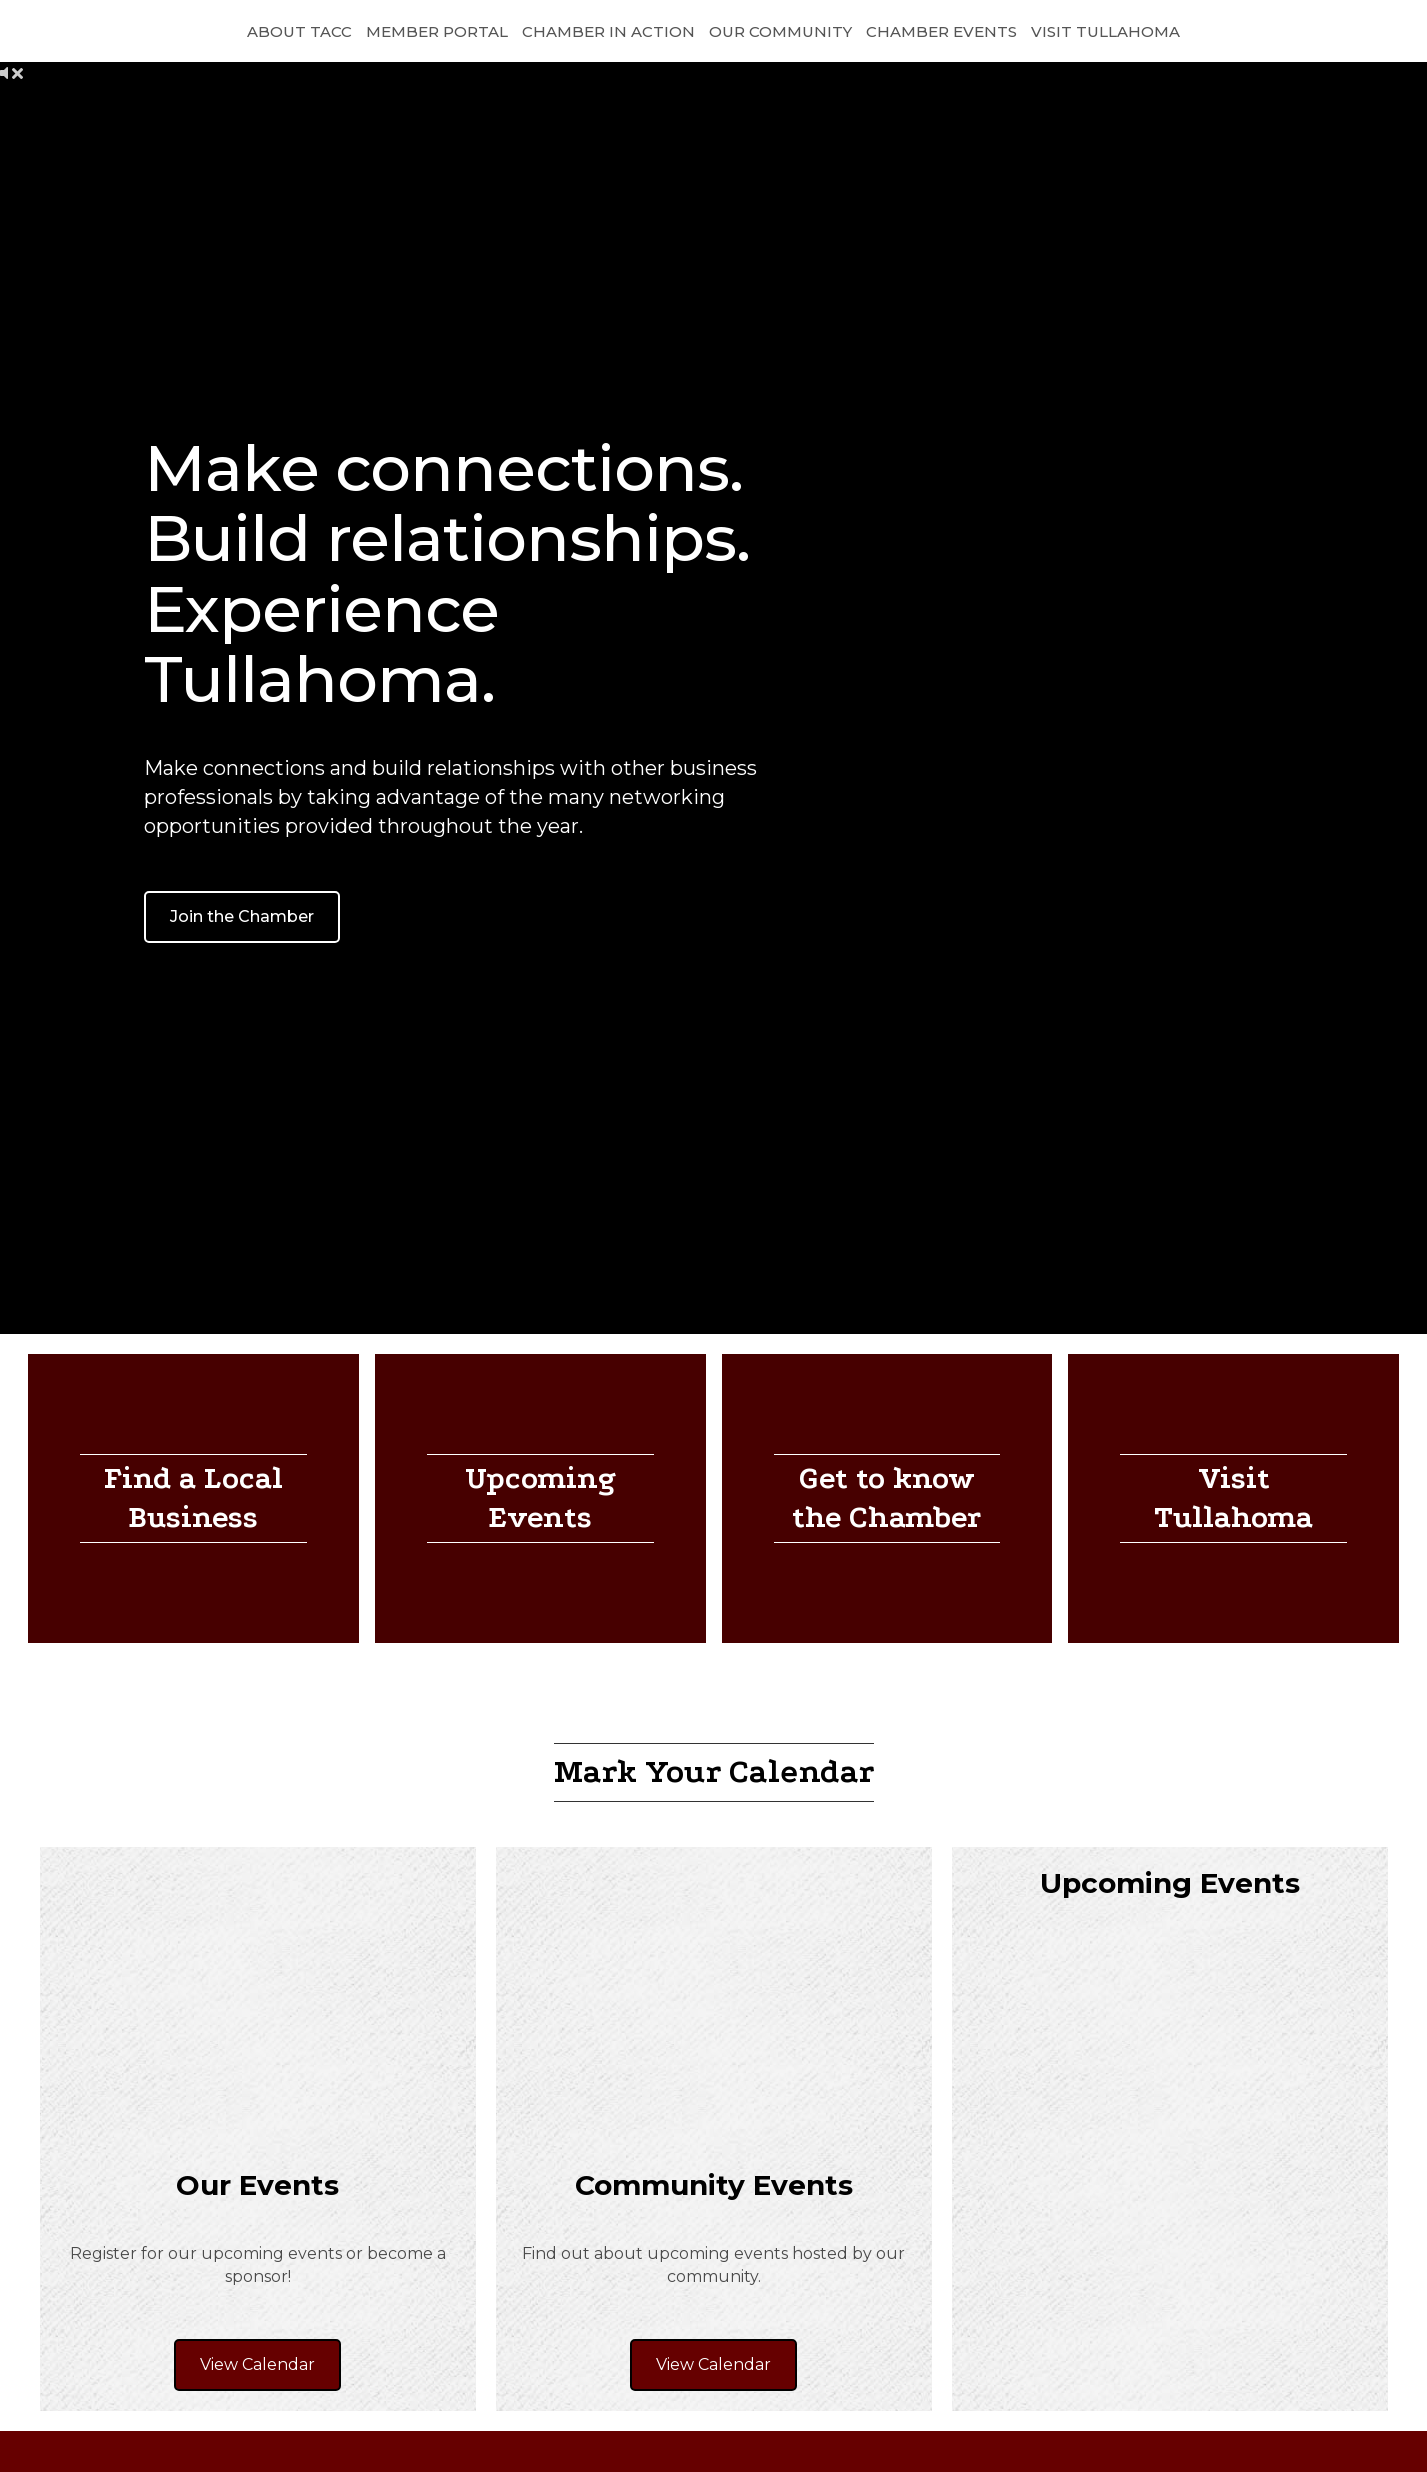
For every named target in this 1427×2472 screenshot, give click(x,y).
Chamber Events (941, 31)
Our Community (780, 31)
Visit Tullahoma (1105, 31)
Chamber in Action (608, 31)
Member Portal (437, 31)
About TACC (299, 31)
